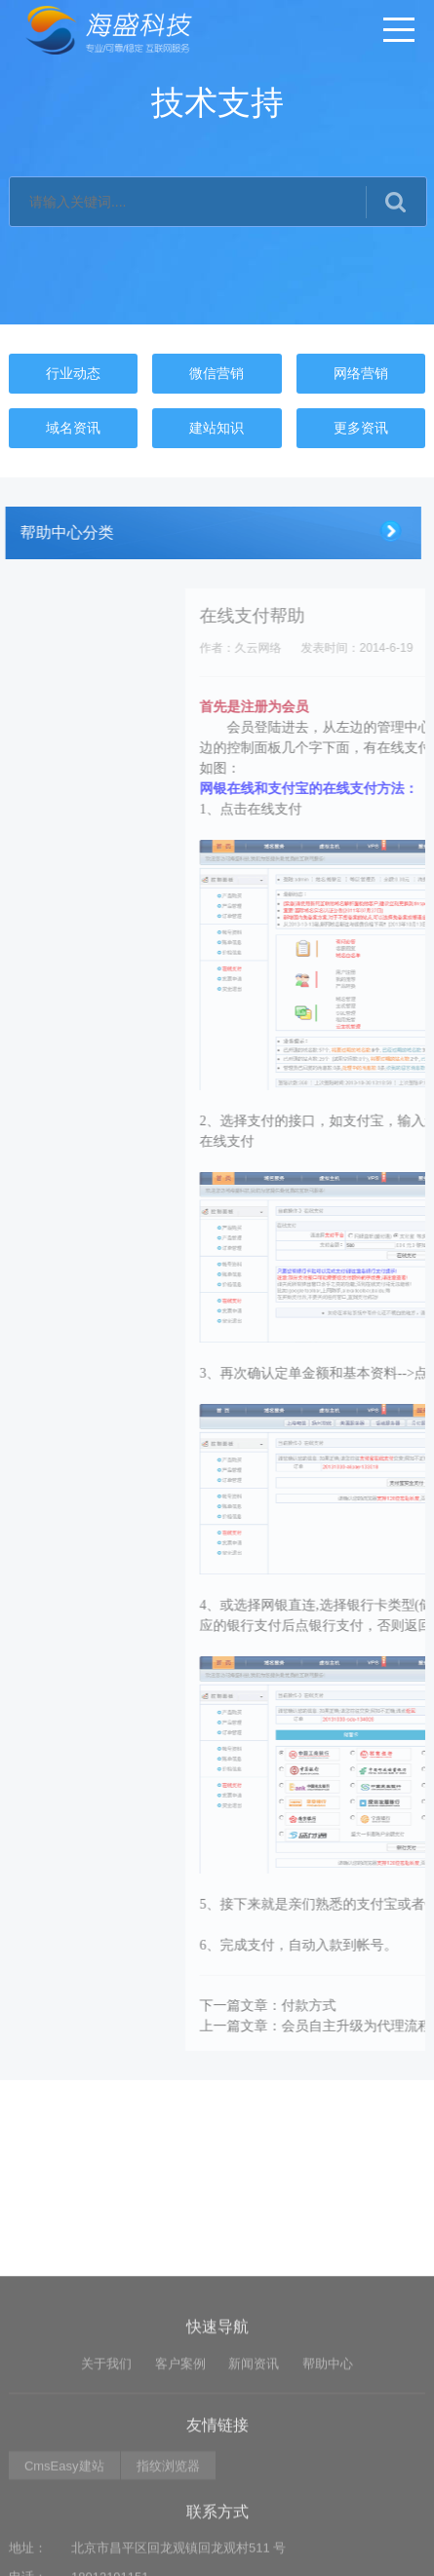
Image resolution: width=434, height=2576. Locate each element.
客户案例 (180, 2535)
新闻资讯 (253, 2535)
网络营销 (361, 373)
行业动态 (73, 373)
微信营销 (216, 373)
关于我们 (106, 2535)
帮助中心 (327, 2535)
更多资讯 (361, 428)
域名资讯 (73, 428)
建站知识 (216, 428)
